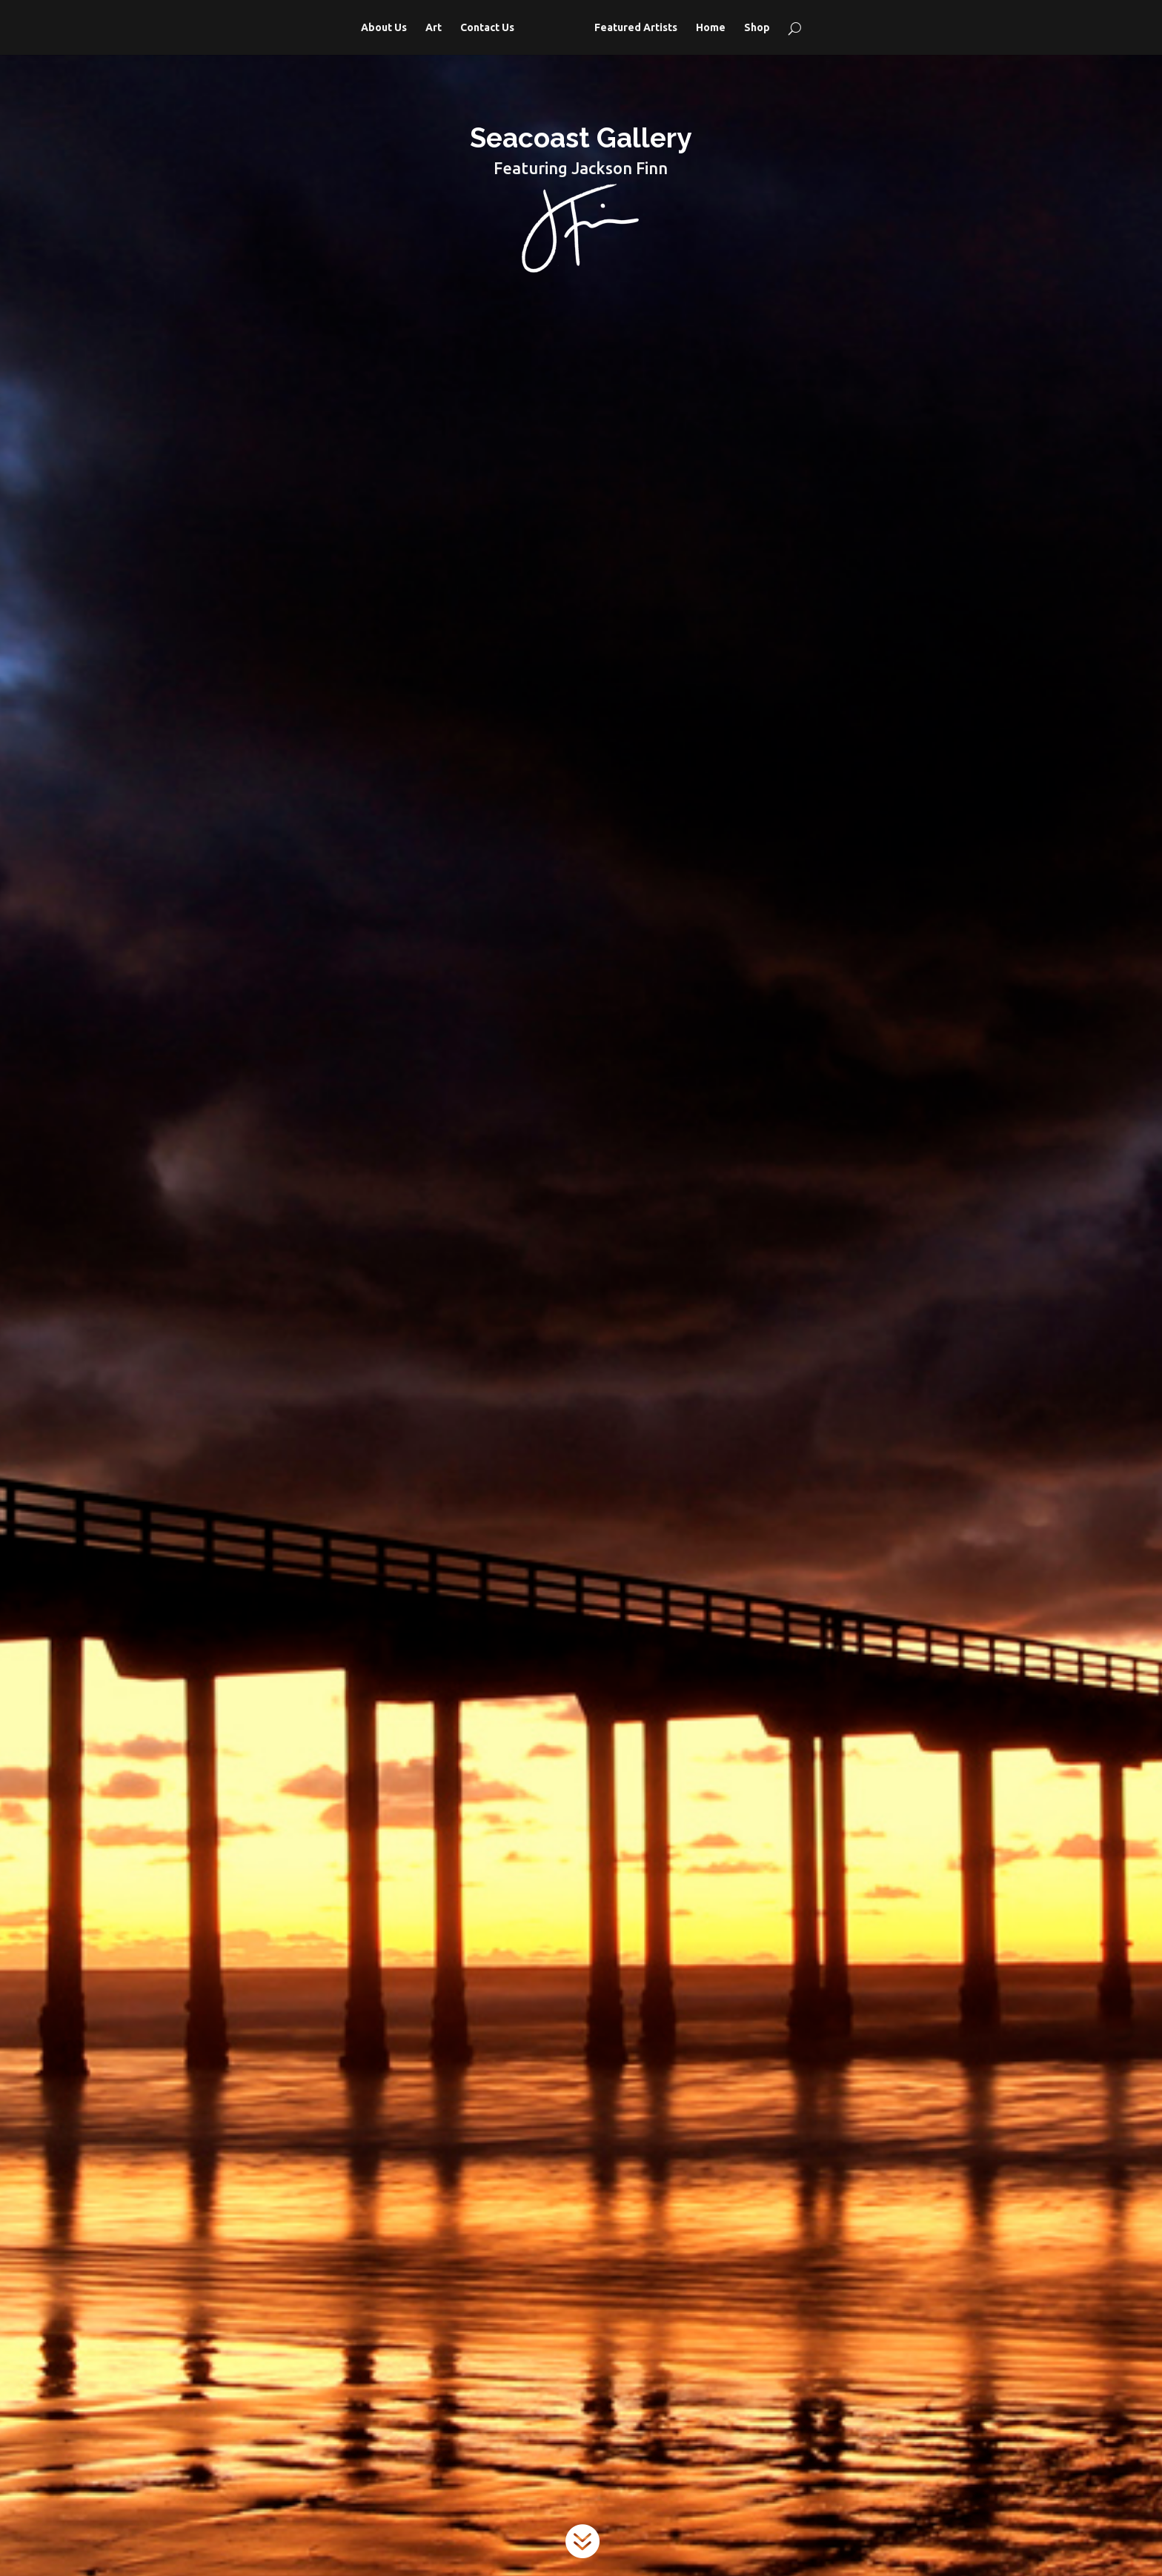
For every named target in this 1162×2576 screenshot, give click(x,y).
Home (711, 27)
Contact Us (487, 27)
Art (433, 27)
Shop (757, 27)
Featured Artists (635, 27)
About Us (384, 27)
